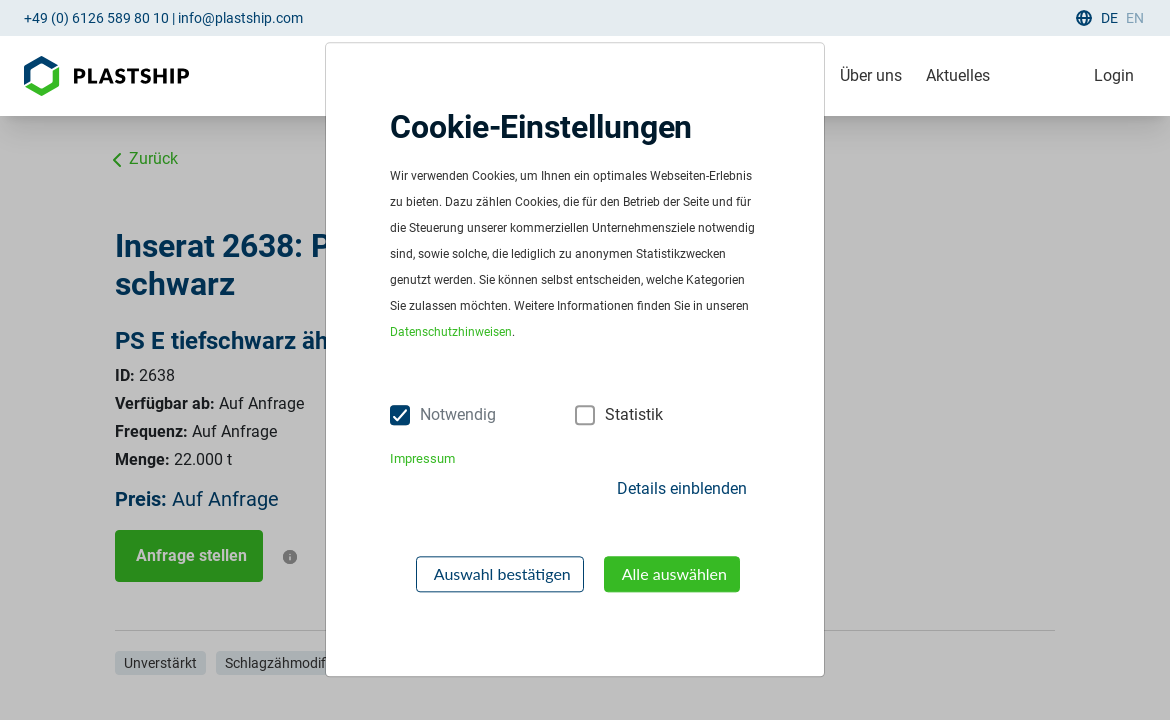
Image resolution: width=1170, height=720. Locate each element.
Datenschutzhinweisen (451, 333)
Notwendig (458, 414)
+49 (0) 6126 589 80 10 (96, 18)
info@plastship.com (240, 18)
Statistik (634, 414)
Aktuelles (958, 75)
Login (1114, 75)
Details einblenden (682, 488)
